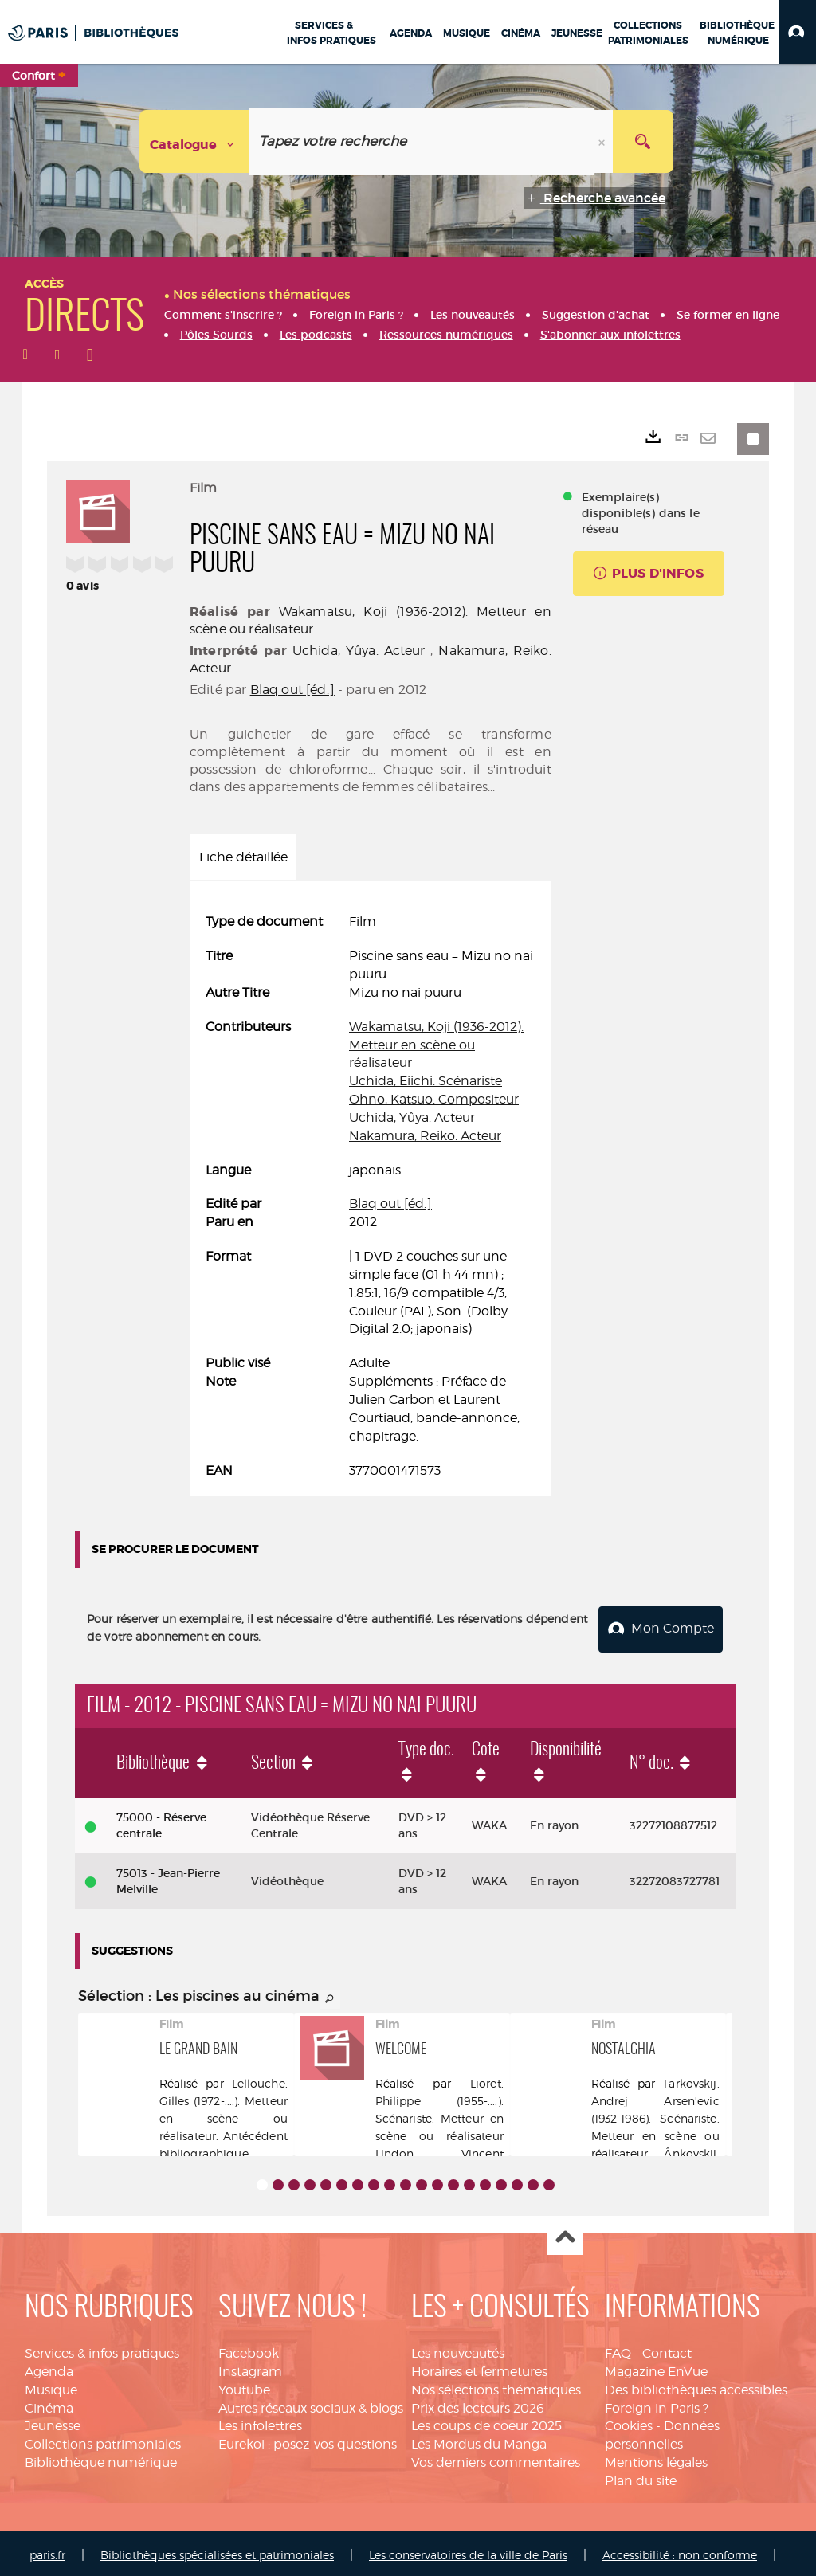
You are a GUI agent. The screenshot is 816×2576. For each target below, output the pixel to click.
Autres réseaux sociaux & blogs (310, 2403)
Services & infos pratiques (102, 2348)
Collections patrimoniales (103, 2439)
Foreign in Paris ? (656, 2403)
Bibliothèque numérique (101, 2457)
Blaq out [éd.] (292, 689)
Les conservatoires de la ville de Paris (468, 2550)
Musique (51, 2385)
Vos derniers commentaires (495, 2457)
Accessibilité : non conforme (679, 2550)
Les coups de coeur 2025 (486, 2421)
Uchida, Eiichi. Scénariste (425, 1080)
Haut (565, 2233)
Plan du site (641, 2476)
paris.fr (47, 2550)
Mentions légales (656, 2457)
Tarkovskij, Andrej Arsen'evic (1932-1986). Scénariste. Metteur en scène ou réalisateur (655, 2113)
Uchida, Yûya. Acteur (359, 650)
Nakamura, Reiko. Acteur (425, 1135)
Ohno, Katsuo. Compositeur (434, 1099)
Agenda (49, 2366)
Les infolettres (260, 2421)
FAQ (618, 2348)
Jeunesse (52, 2421)
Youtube (244, 2385)
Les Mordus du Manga (479, 2439)
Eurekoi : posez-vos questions (307, 2439)
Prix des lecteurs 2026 (477, 2403)
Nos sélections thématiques (496, 2385)
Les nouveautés (457, 2348)
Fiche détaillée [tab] (243, 857)
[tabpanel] (371, 1196)
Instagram (250, 2366)
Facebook (248, 2348)
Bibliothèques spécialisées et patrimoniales (217, 2550)
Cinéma (49, 2403)
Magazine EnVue (656, 2366)
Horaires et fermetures (479, 2366)
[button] (797, 32)
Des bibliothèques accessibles (696, 2385)
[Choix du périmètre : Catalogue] (194, 141)
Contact (667, 2348)
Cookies (629, 2421)
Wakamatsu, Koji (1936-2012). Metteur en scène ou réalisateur (436, 1045)
